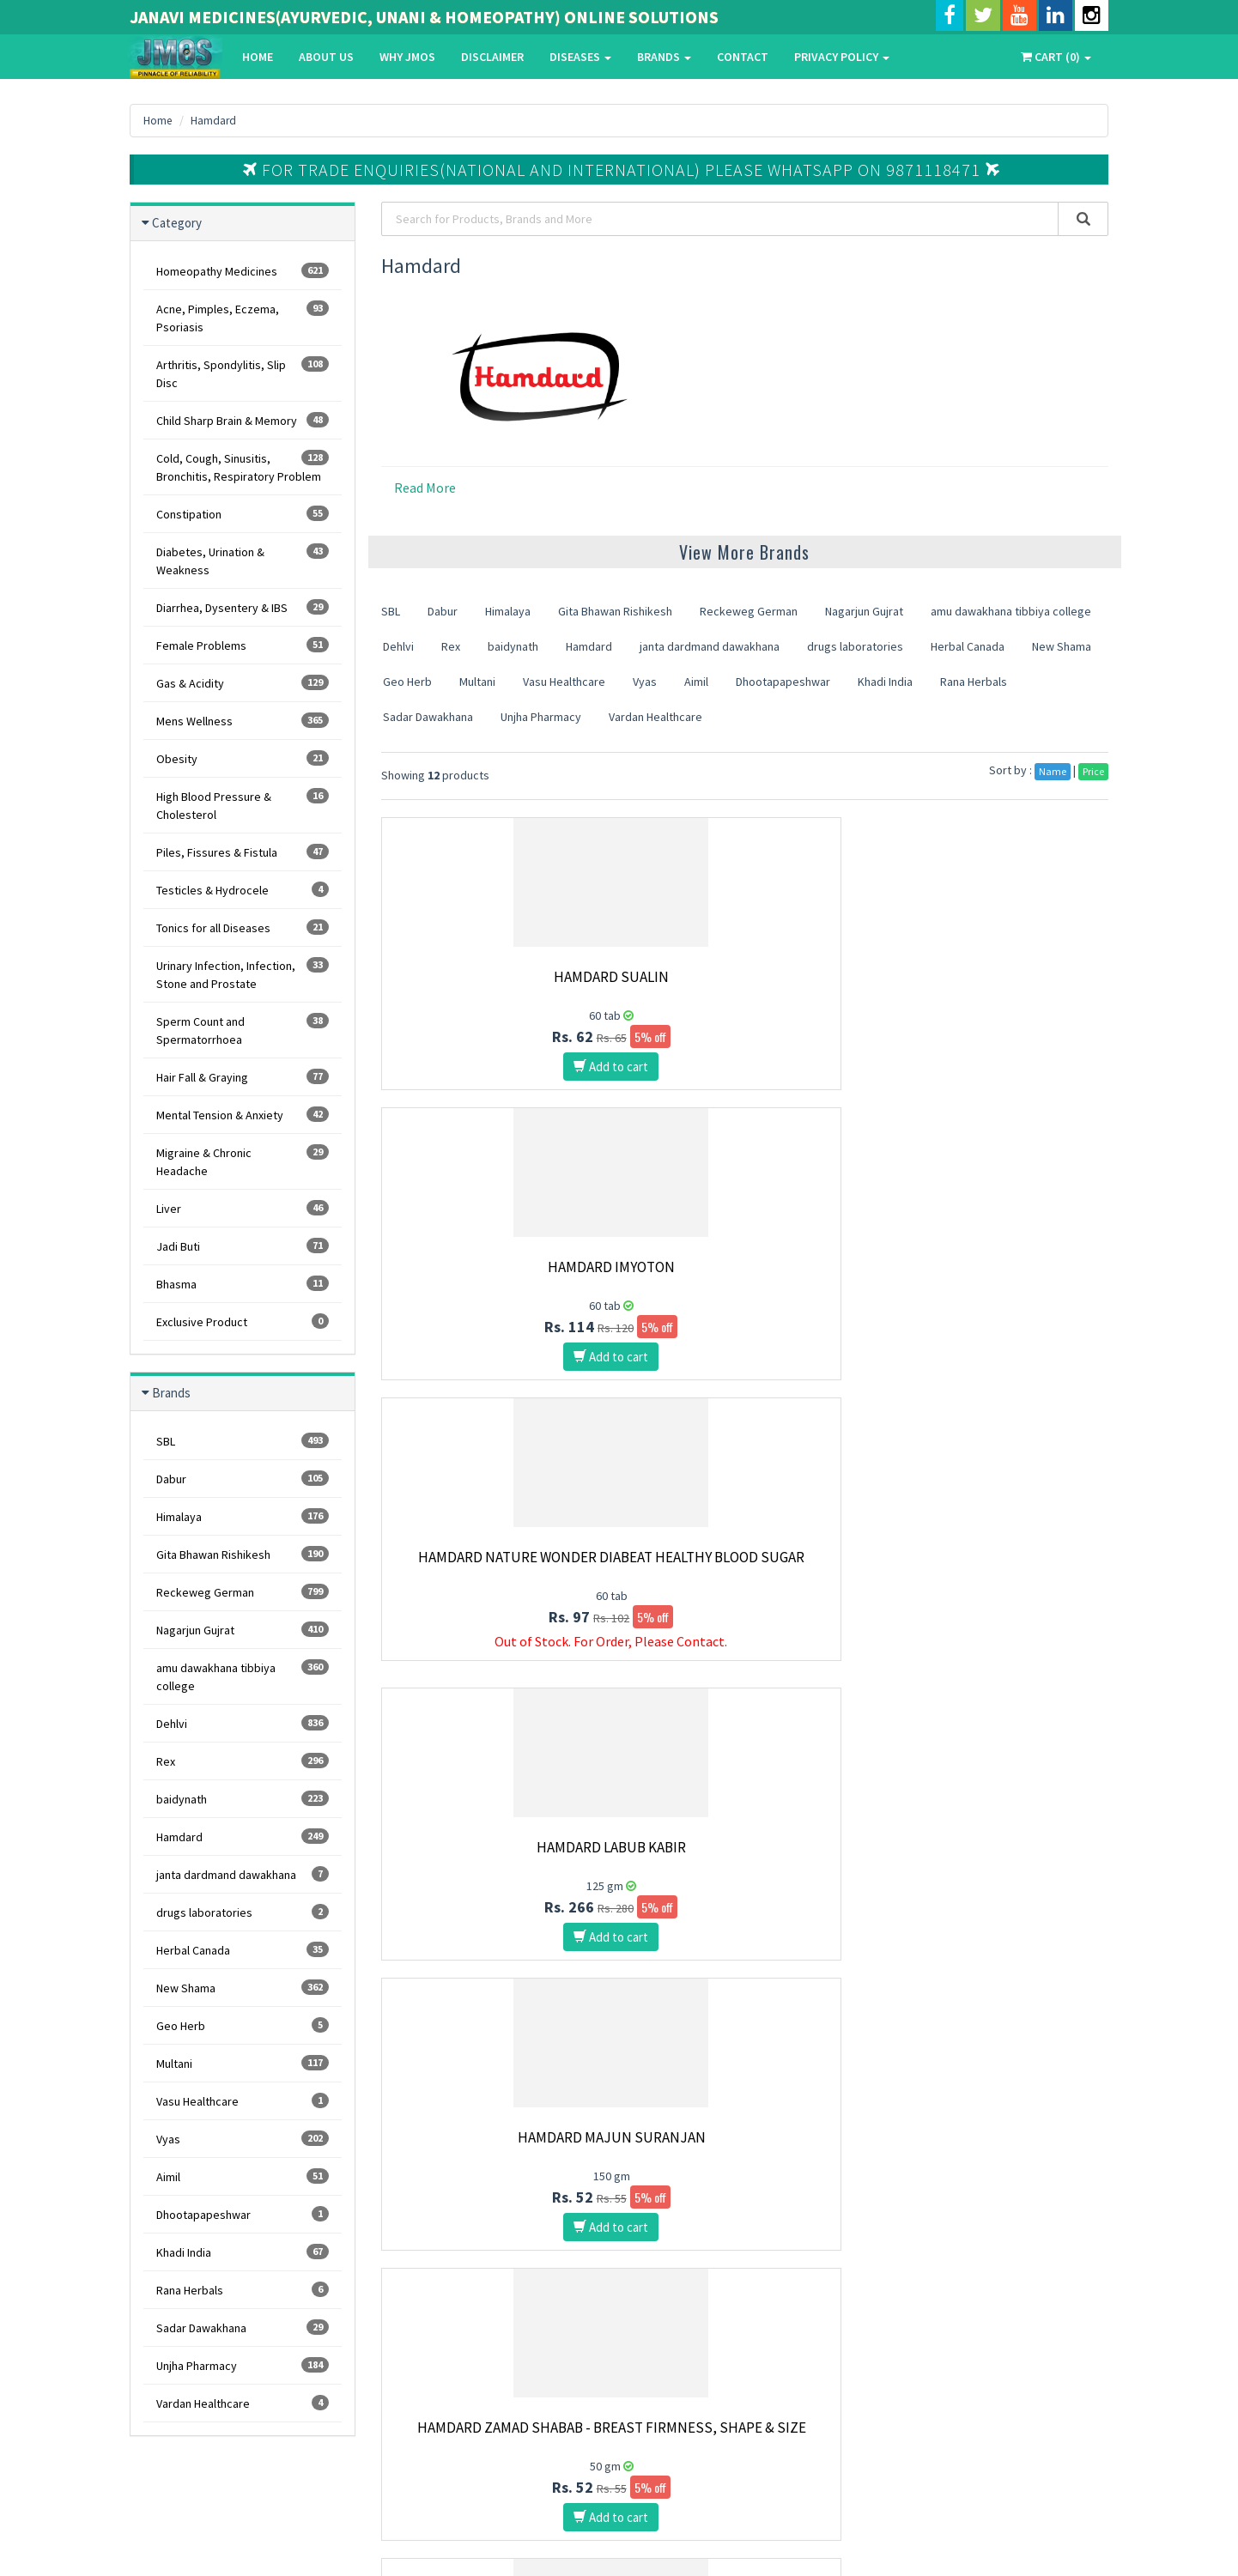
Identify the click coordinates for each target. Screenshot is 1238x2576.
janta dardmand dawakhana (242, 1874)
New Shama (242, 1987)
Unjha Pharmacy (242, 2365)
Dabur (242, 1478)
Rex (242, 1761)
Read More (425, 487)
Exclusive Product (242, 1321)
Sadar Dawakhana (242, 2327)
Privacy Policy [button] (841, 56)
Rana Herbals (242, 2290)
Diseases (579, 56)
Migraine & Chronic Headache (242, 1161)
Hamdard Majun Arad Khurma (493, 1557)
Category (177, 223)
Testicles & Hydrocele (242, 890)
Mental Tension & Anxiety (242, 1114)
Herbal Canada (242, 1950)
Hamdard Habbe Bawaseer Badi (745, 1557)
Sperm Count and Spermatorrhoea (242, 1030)
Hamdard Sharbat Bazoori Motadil (996, 1566)
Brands (663, 56)
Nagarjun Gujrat (242, 1629)
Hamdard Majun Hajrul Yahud (494, 1847)
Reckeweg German (242, 1592)
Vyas (242, 2139)
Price (1093, 771)
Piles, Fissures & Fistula (242, 852)
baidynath (242, 1799)
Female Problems (242, 645)
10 (720, 1993)
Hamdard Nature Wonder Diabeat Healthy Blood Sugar (996, 985)
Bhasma (242, 1284)
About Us (325, 56)
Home (256, 56)
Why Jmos (406, 56)
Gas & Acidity (242, 683)
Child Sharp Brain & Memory (242, 420)
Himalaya (242, 1516)
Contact (742, 56)
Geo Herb (242, 2025)
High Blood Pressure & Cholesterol (242, 805)
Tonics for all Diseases (242, 927)
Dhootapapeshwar (242, 2214)
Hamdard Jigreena (745, 1847)
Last (788, 1993)
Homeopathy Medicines (242, 271)
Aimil (242, 2176)
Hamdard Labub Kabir (493, 1267)
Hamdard (214, 120)
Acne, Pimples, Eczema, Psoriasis (242, 317)
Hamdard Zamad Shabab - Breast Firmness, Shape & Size (995, 1276)
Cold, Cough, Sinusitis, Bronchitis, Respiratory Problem (242, 467)
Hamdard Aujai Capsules (996, 1847)
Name (1052, 771)
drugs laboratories (242, 1912)
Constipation (242, 514)
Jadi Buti (242, 1246)
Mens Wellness (242, 720)
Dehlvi (242, 1723)
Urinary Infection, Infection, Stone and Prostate (242, 974)
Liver (242, 1208)
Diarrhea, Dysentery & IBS (242, 607)
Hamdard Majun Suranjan (745, 1267)
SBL (242, 1441)
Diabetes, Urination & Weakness (242, 560)
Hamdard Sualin (493, 976)
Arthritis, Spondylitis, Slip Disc (242, 373)
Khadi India (242, 2252)
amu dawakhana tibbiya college (242, 1676)
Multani (242, 2063)
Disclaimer (491, 56)
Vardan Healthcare (242, 2403)
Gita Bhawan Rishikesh (242, 1554)
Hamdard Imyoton (745, 976)
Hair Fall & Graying (242, 1077)
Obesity (242, 758)
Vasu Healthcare (242, 2101)
